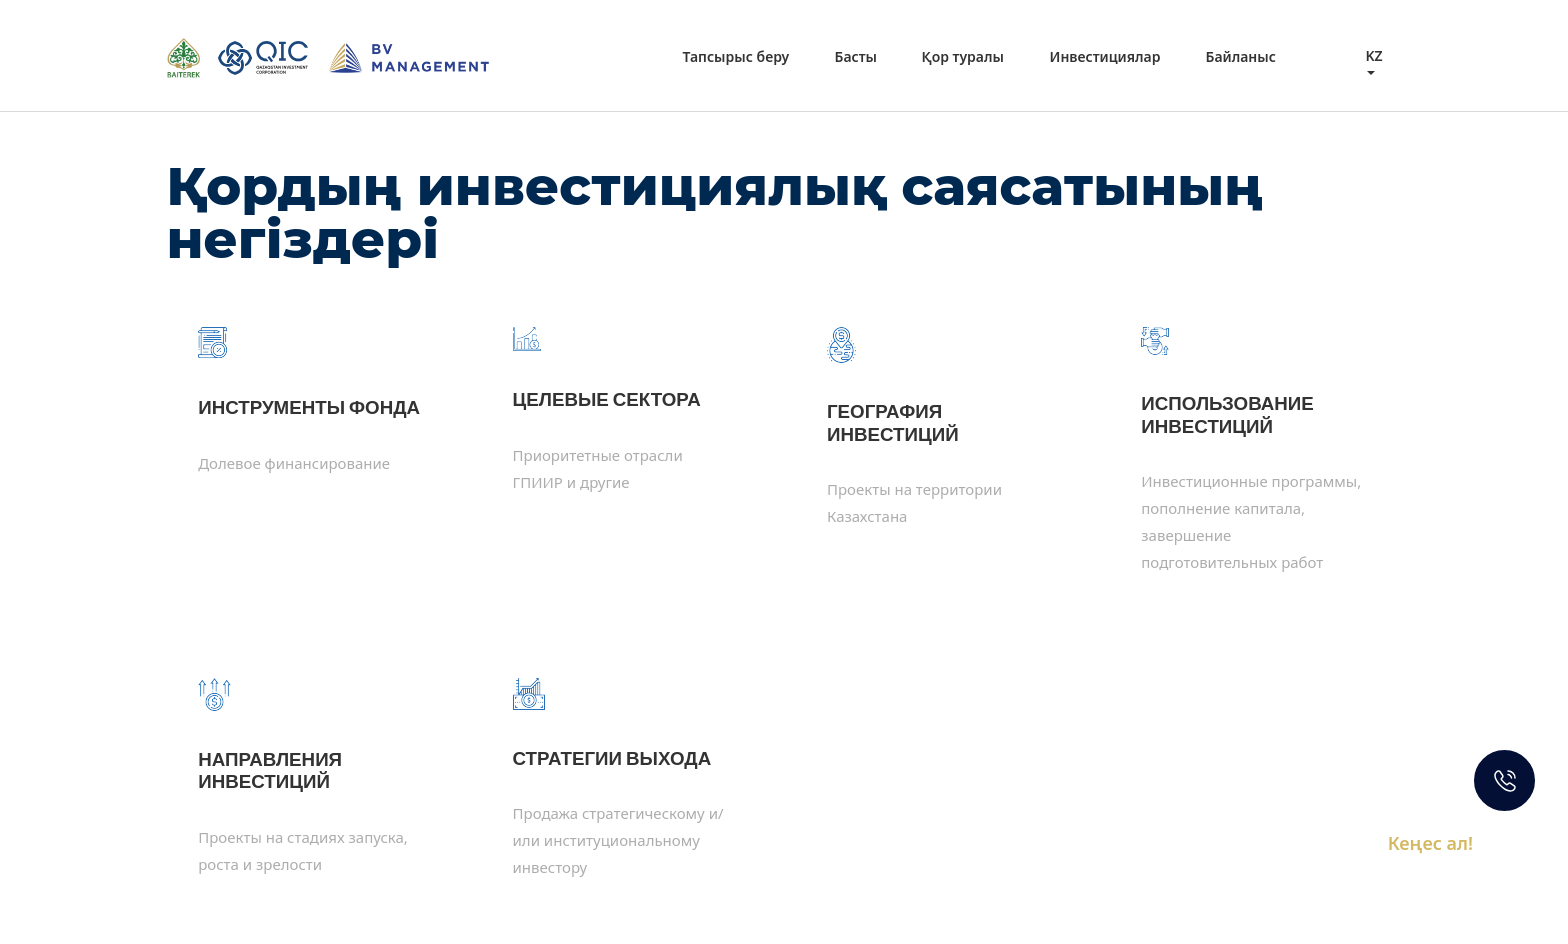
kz (1373, 55)
